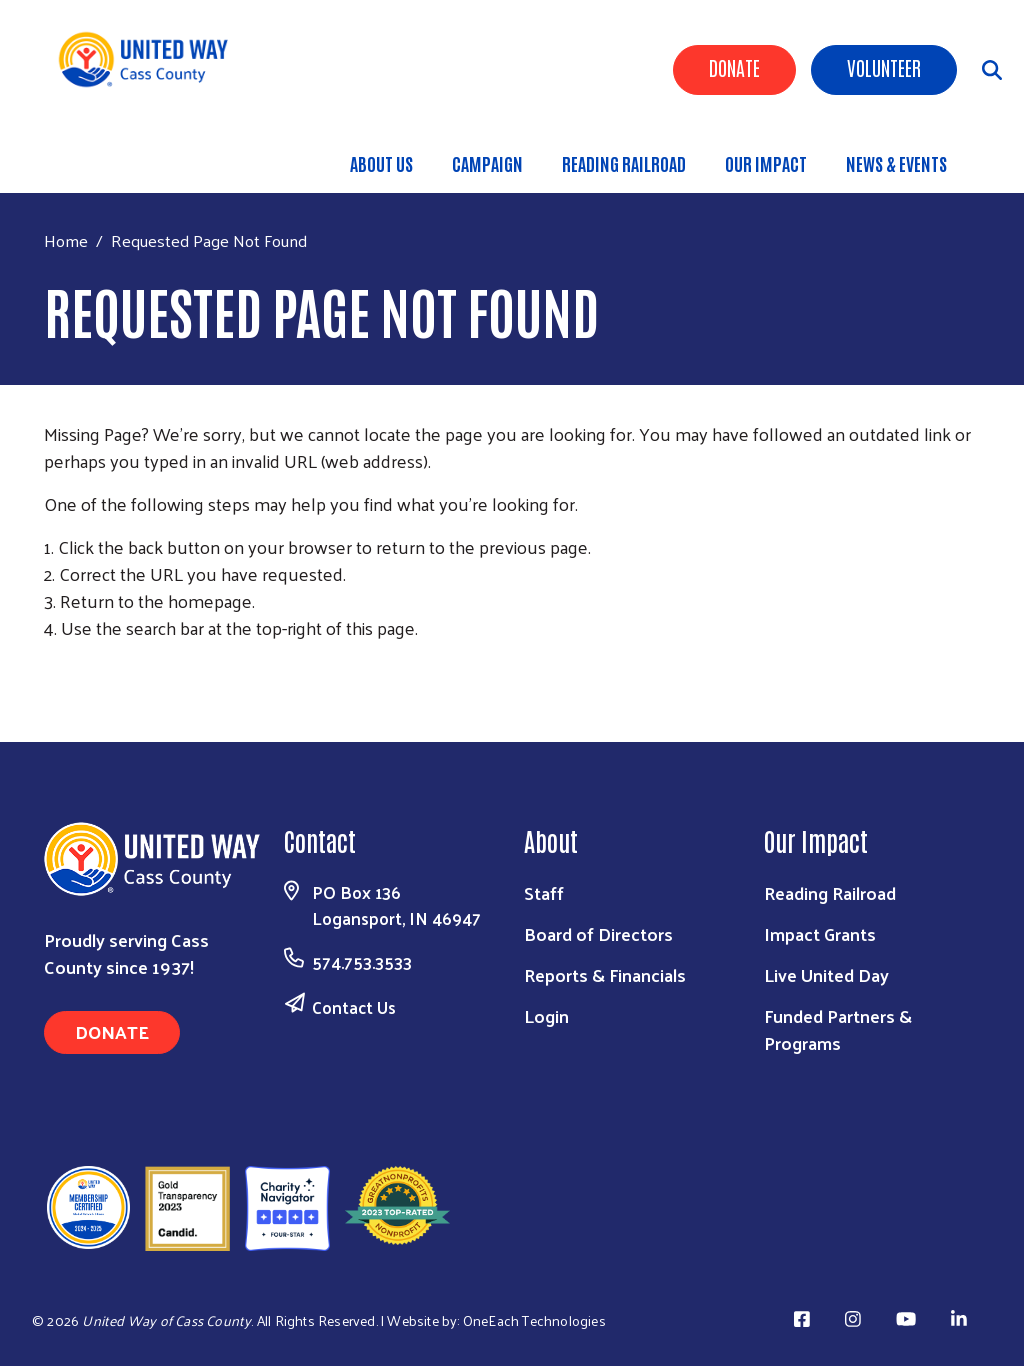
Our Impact (766, 163)
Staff (544, 892)
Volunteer (884, 67)
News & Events (896, 163)
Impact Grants (820, 933)
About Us (381, 163)
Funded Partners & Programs (838, 1029)
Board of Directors (598, 933)
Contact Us (354, 1007)
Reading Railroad (624, 163)
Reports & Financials (605, 974)
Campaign (487, 163)
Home (66, 240)
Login (546, 1015)
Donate (734, 67)
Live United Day (826, 974)
